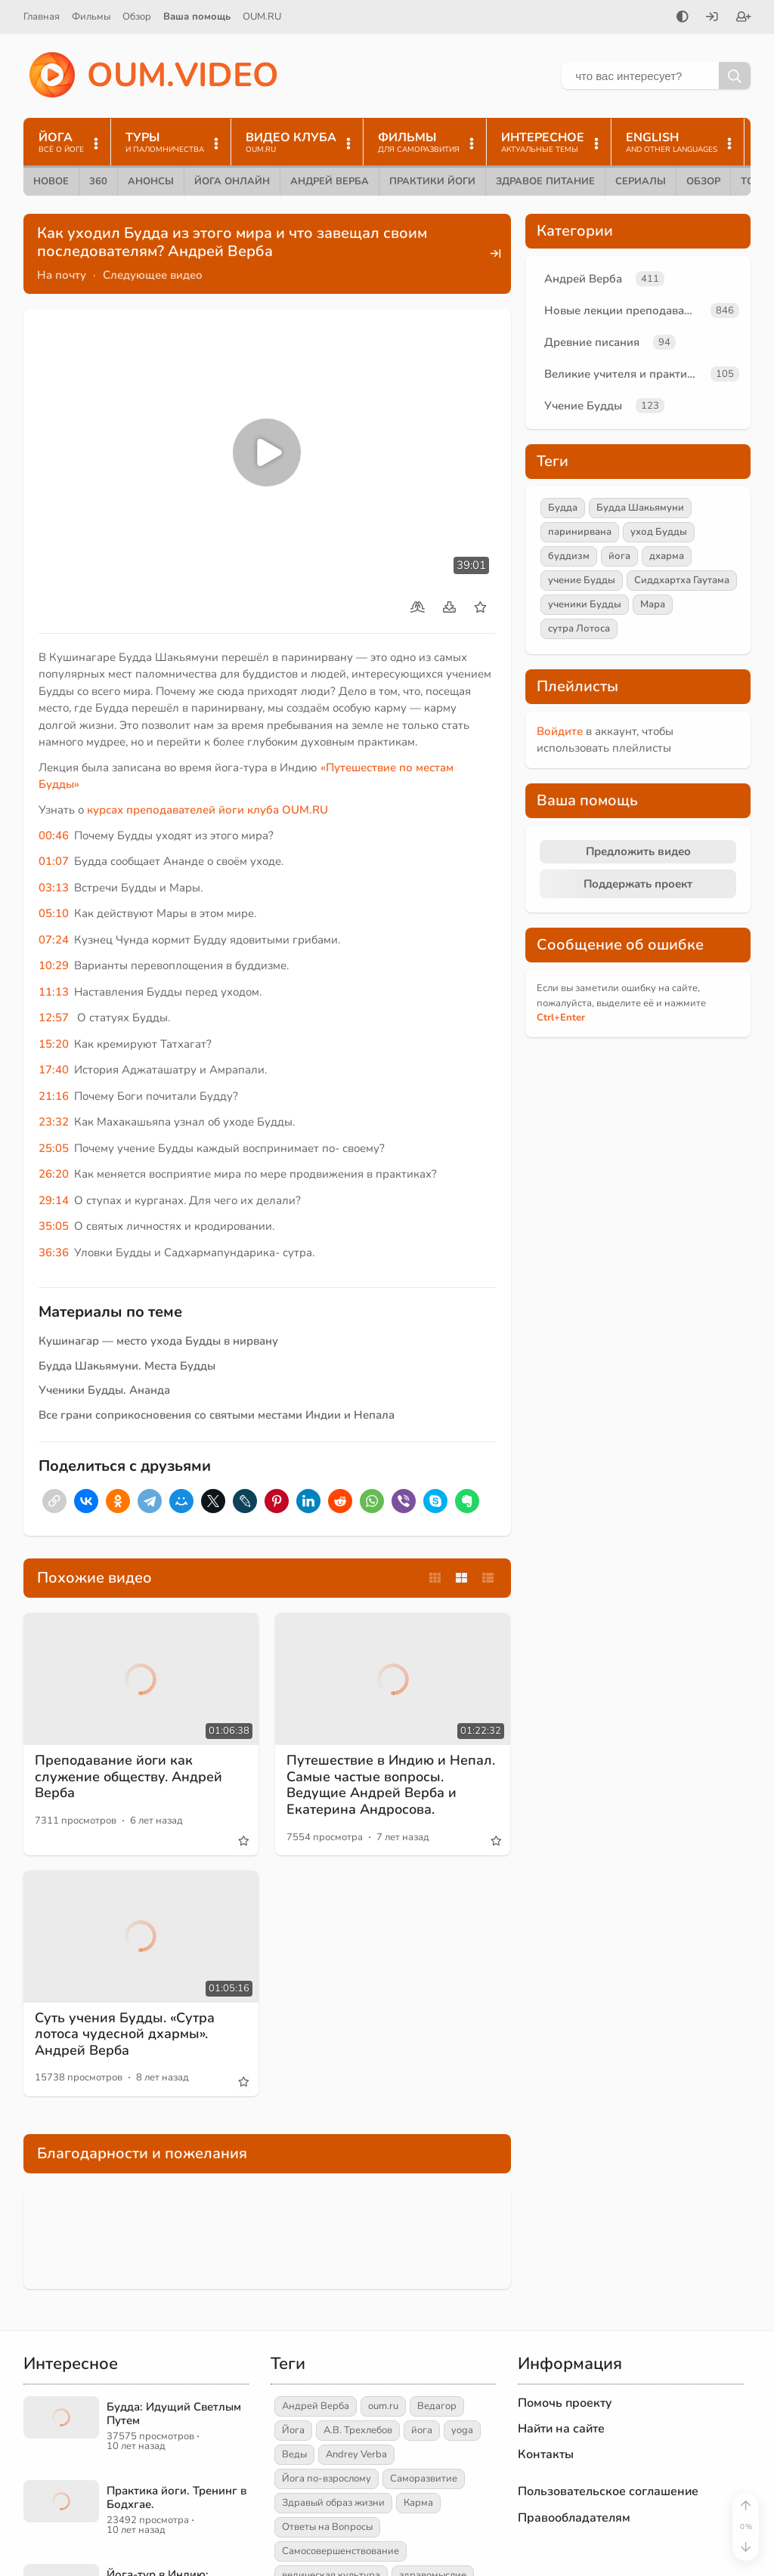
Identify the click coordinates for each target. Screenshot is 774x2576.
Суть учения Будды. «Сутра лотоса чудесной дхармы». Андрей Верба (125, 2034)
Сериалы (640, 181)
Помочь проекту (565, 2403)
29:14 (54, 1200)
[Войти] (712, 18)
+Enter (561, 1017)
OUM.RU (262, 16)
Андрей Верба (329, 181)
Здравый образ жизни (333, 2503)
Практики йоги (432, 181)
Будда (562, 507)
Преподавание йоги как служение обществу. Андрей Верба (128, 1776)
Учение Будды (583, 405)
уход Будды (658, 532)
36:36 (54, 1252)
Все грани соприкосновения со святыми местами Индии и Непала (217, 1414)
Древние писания (591, 342)
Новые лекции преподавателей (624, 310)
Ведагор (437, 2406)
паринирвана (579, 532)
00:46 (54, 835)
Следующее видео (153, 275)
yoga (462, 2430)
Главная (41, 16)
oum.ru (383, 2406)
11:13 (54, 991)
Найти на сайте (561, 2428)
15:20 (54, 1044)
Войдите (560, 731)
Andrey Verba (356, 2454)
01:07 (54, 861)
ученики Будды (584, 604)
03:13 (54, 887)
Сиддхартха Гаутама (681, 580)
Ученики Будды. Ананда (104, 1390)
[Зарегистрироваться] (743, 18)
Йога (293, 2430)
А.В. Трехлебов (358, 2430)
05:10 (54, 913)
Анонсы (151, 181)
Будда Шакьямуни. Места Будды (127, 1365)
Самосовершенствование (340, 2551)
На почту (61, 275)
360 (98, 181)
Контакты (546, 2454)
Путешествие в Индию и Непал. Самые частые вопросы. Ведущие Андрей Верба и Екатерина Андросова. (390, 1784)
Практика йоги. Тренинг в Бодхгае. (176, 2497)
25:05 (54, 1148)
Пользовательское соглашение (608, 2491)
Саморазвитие (423, 2478)
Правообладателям (574, 2518)
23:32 (54, 1121)
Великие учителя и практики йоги (624, 373)
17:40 (54, 1069)
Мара (652, 604)
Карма (418, 2503)
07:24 (54, 939)
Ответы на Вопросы (327, 2527)
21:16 (54, 1096)
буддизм (569, 556)
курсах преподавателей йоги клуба (184, 809)
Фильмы (91, 16)
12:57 (54, 1017)
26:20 (54, 1173)
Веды (294, 2454)
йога (619, 556)
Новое (51, 181)
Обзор (136, 16)
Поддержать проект (638, 883)
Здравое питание (545, 181)
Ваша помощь (197, 16)
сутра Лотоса (579, 628)
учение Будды (581, 580)
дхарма (666, 556)
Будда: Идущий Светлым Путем (174, 2413)
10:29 (54, 965)
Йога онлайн (232, 181)
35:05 (54, 1226)
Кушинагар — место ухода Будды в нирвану (158, 1340)
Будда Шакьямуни (640, 507)
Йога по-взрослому (326, 2478)
